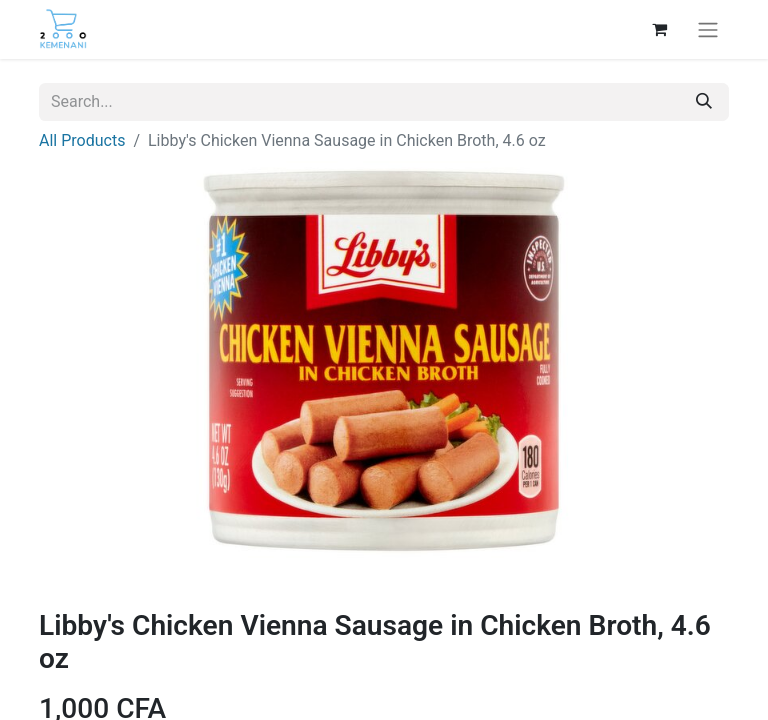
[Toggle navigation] (708, 29)
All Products (82, 140)
